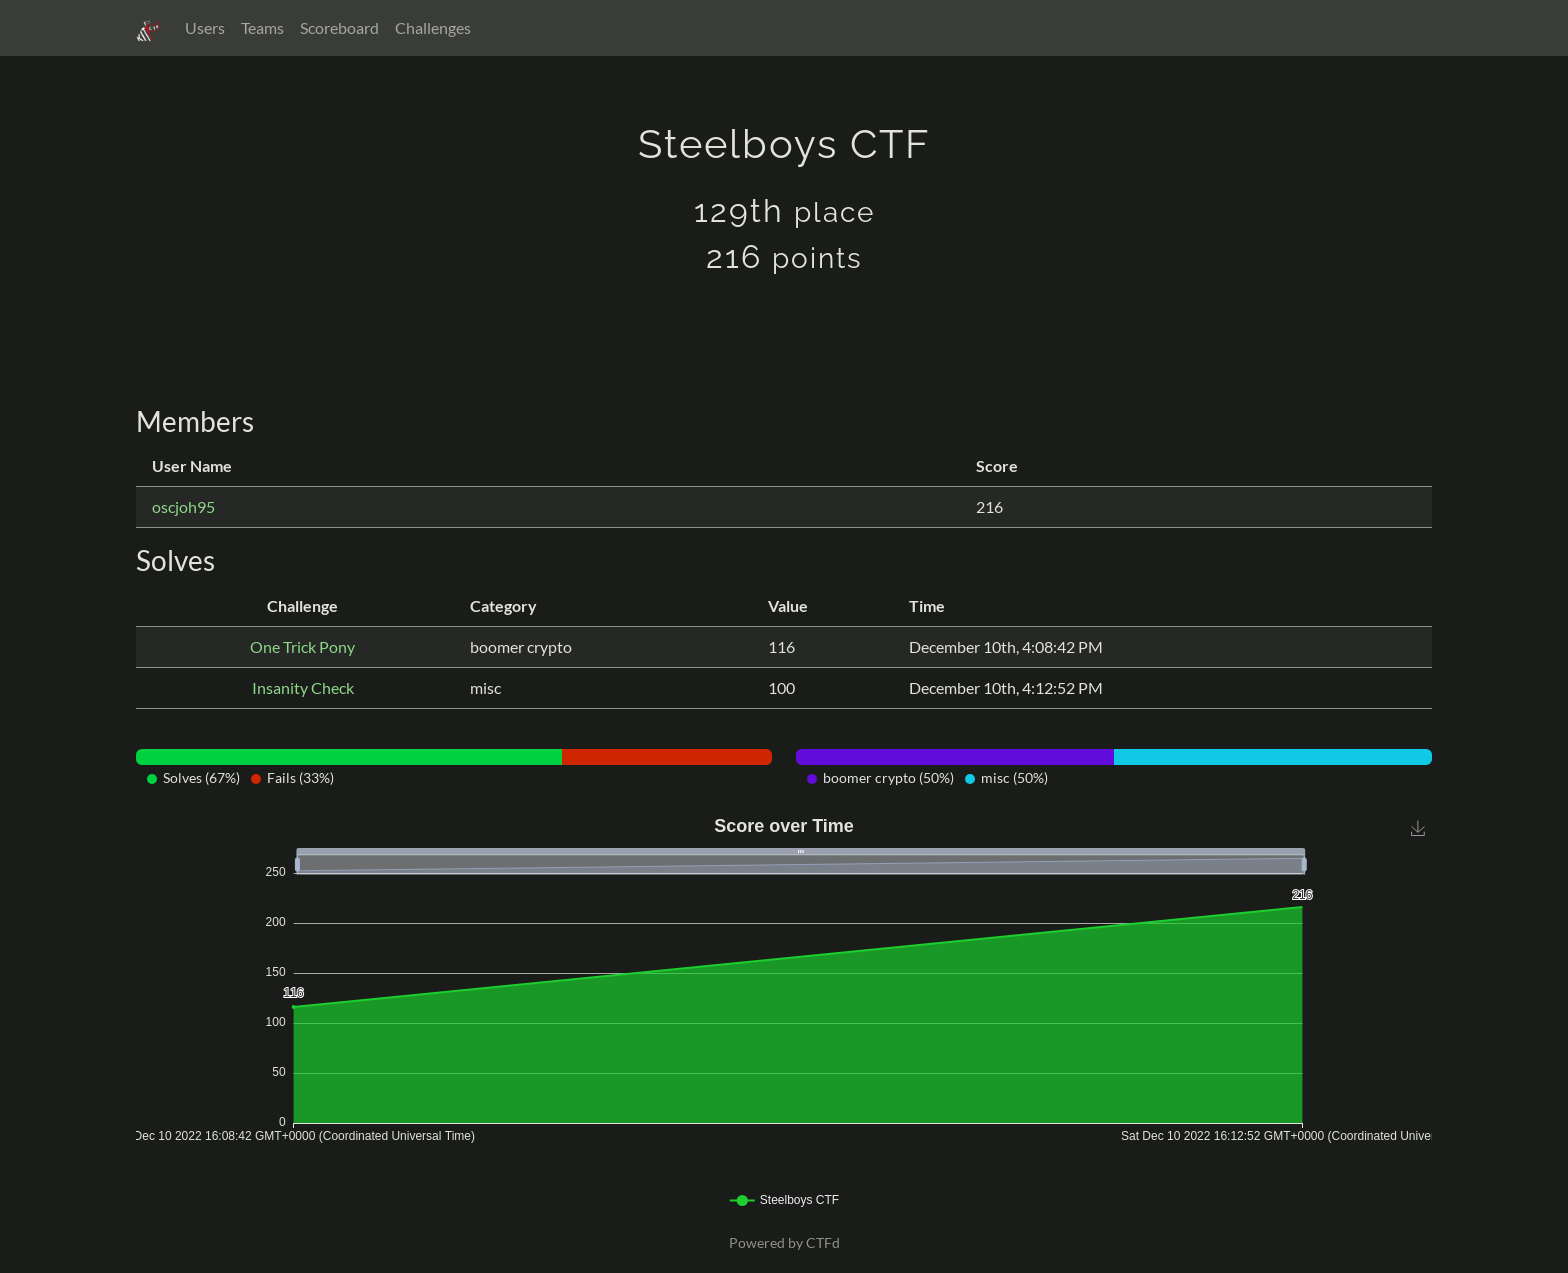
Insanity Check (303, 687)
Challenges (433, 27)
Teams (262, 27)
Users (205, 27)
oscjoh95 (183, 506)
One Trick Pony (302, 646)
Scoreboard (339, 27)
